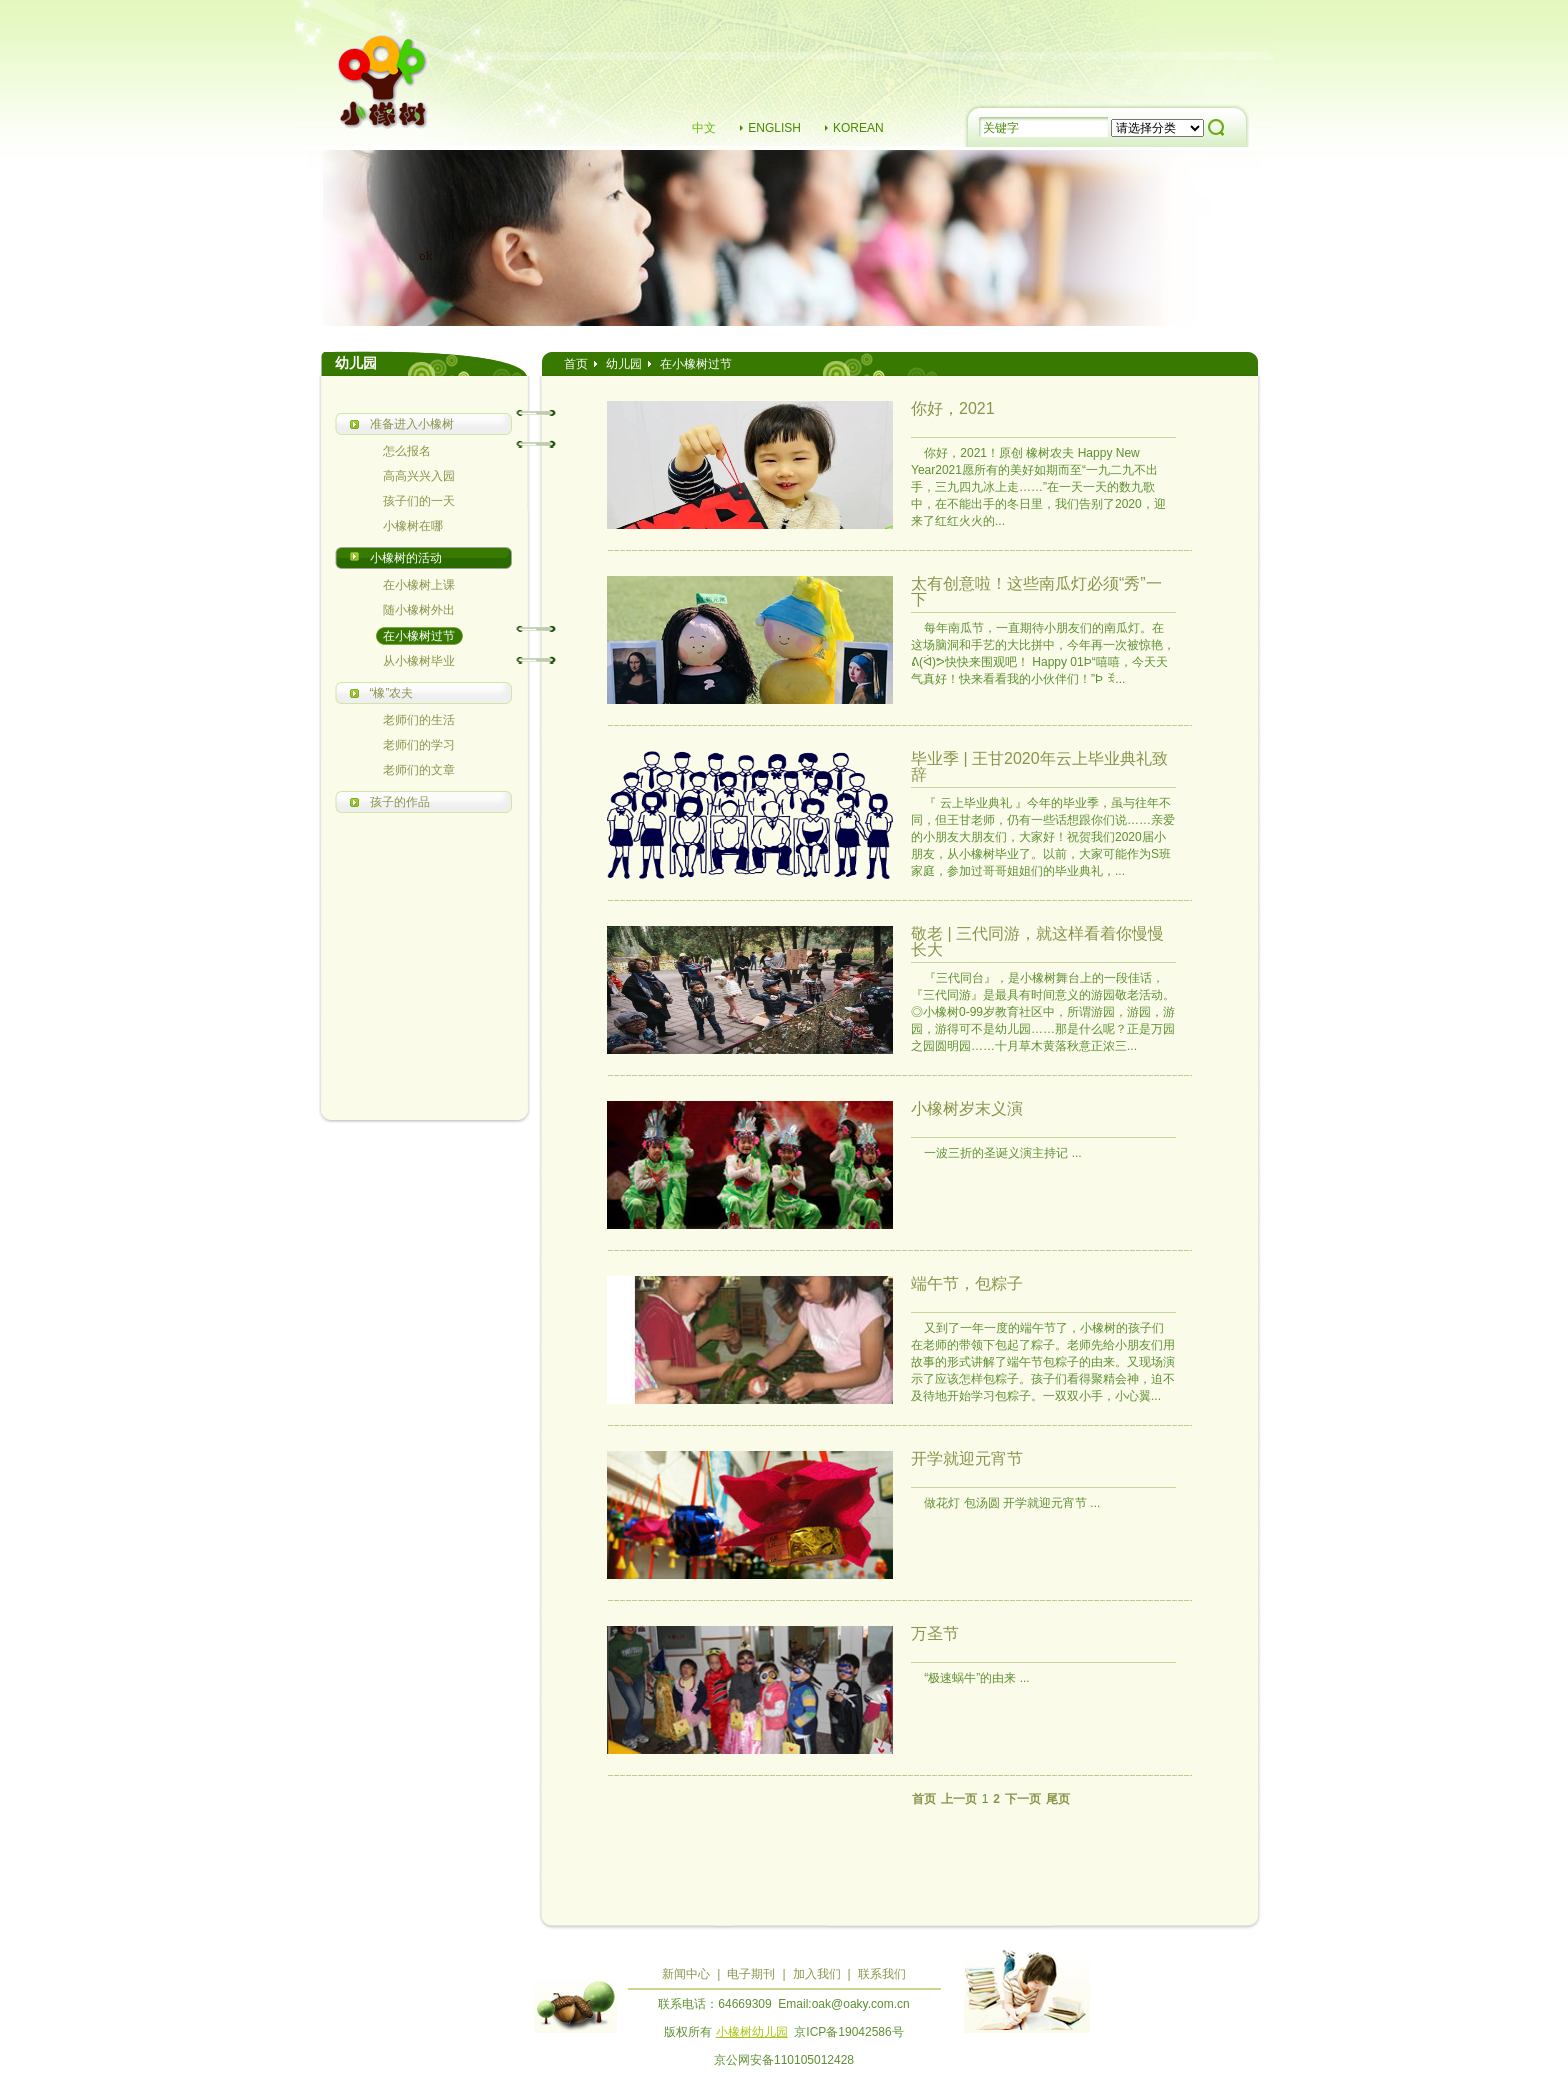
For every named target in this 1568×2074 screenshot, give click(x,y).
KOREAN (858, 128)
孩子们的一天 (419, 501)
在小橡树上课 (419, 585)
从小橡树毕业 (419, 661)
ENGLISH (774, 128)
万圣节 (935, 1633)
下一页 (1023, 1799)
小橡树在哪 (413, 526)
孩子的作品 (400, 802)
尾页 (1058, 1799)
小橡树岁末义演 (967, 1108)
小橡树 (384, 84)
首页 (576, 364)
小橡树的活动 (406, 558)
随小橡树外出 (419, 610)
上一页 (959, 1799)
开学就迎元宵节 (967, 1458)
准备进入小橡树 (412, 424)
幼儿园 (624, 364)
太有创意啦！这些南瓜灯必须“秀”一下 (1036, 591)
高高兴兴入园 (419, 476)
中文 (704, 128)
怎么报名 (407, 451)
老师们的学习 (419, 745)
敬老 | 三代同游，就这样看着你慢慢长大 (1037, 941)
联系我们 (882, 1974)
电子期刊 (751, 1974)
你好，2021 (953, 408)
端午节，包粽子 (967, 1283)
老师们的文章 (419, 770)
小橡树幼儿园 (752, 2032)
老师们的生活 (419, 720)
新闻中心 (686, 1974)
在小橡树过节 (419, 636)
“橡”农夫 (392, 693)
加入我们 (817, 1974)
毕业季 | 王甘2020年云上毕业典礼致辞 (1039, 766)
